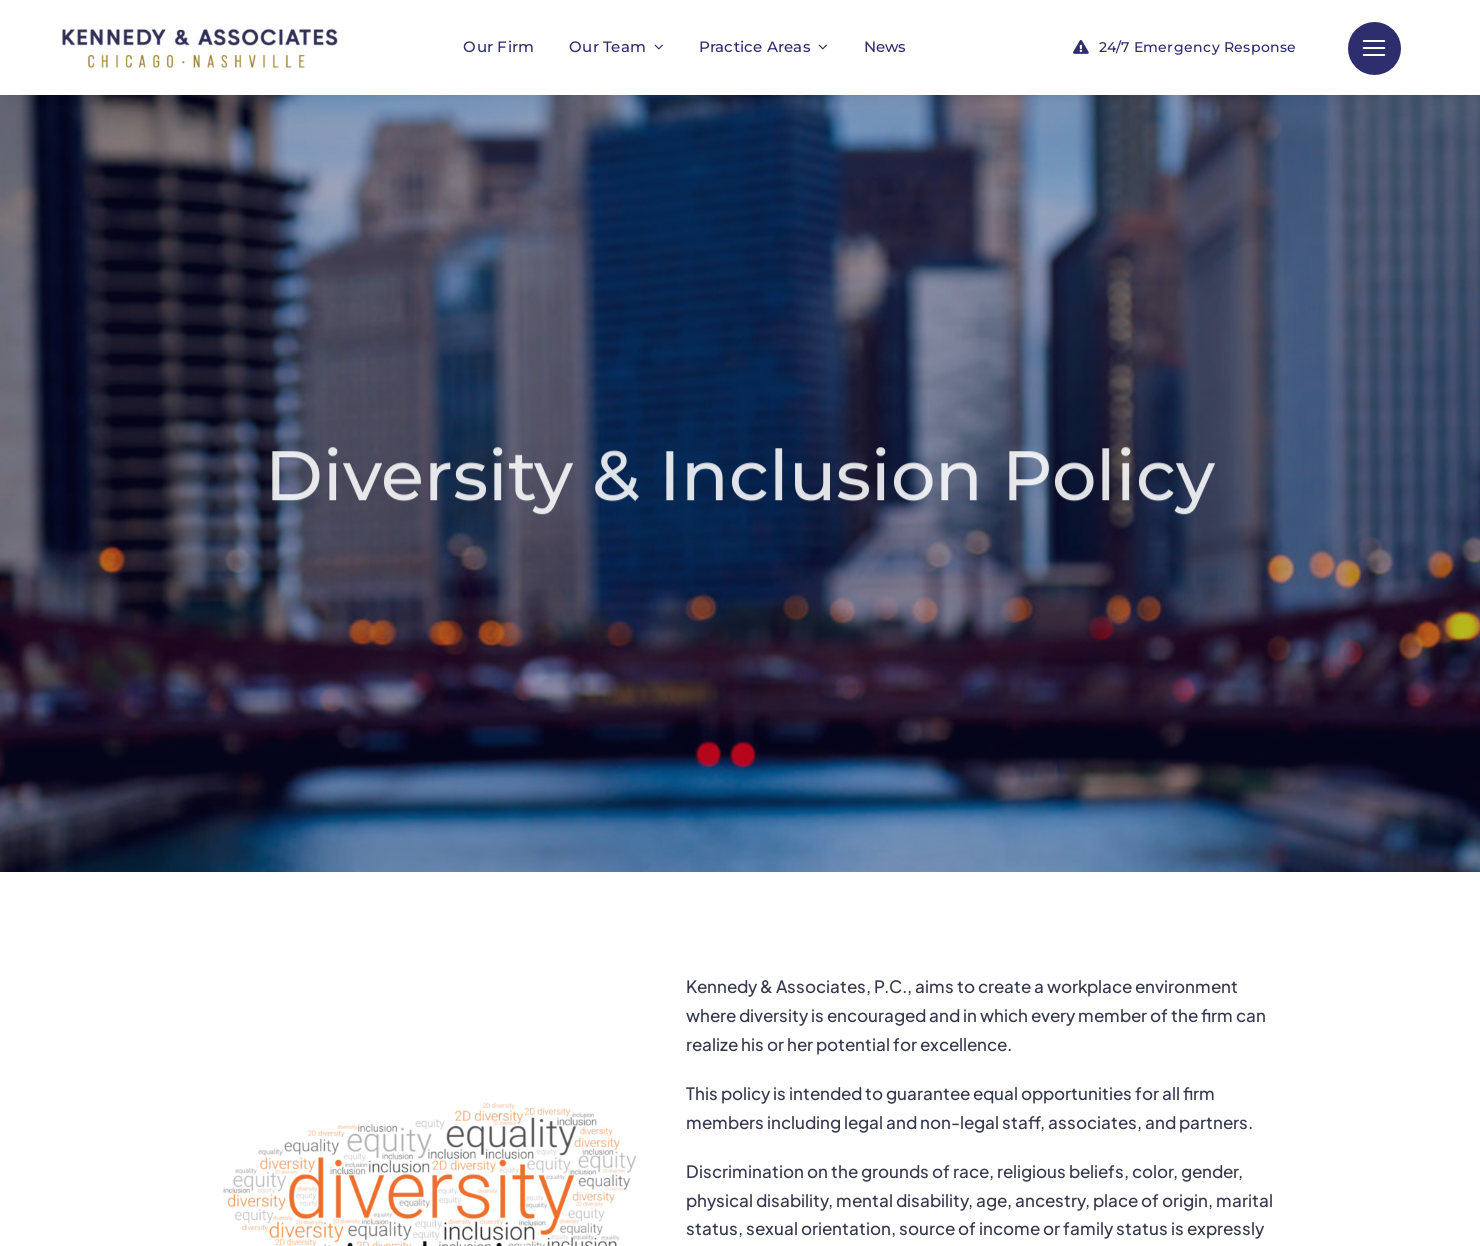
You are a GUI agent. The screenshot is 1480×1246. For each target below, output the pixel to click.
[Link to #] (1374, 48)
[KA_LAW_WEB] (200, 23)
